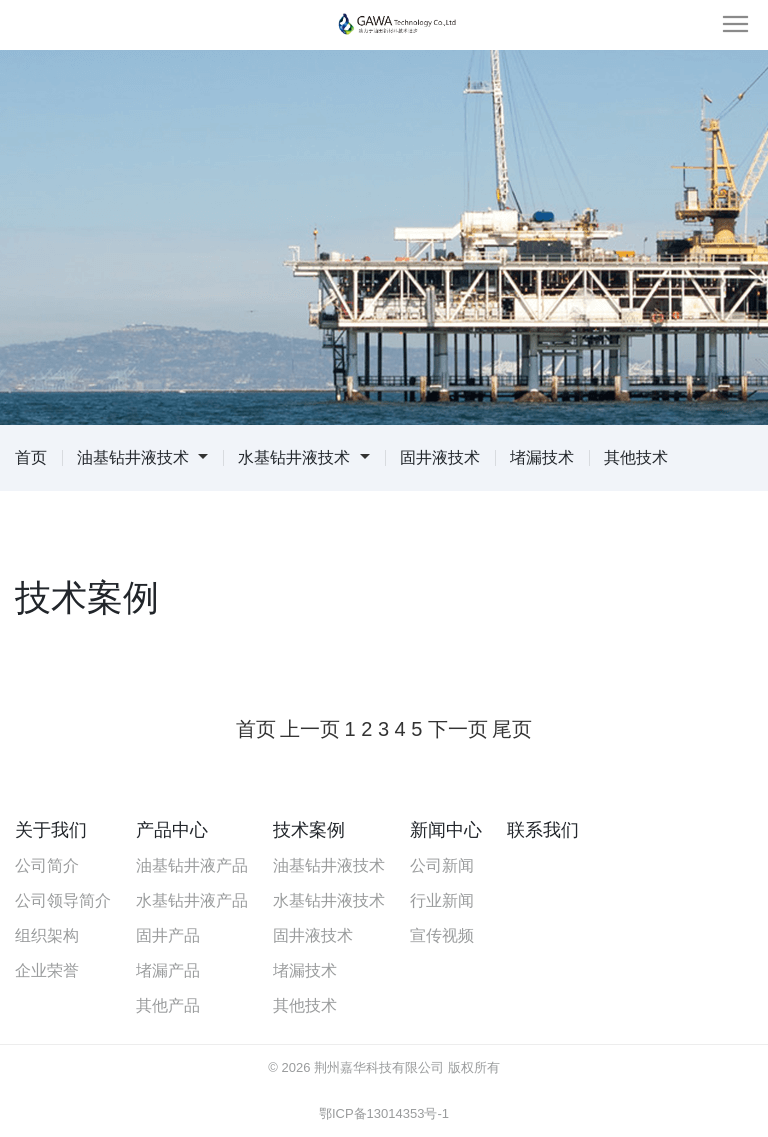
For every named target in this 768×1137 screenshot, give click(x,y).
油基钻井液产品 (192, 865)
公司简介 (47, 865)
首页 (31, 457)
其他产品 (168, 1005)
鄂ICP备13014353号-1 (384, 1113)
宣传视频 (442, 935)
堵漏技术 (542, 457)
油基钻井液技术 (142, 457)
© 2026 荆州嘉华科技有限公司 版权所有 (383, 1067)
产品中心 (172, 830)
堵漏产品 (168, 970)
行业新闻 (442, 900)
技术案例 (309, 830)
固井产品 (168, 935)
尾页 (512, 729)
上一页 (310, 729)
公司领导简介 (63, 900)
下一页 (458, 729)
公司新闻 (442, 865)
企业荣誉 (47, 970)
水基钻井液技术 (303, 457)
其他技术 (636, 457)
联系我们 (543, 830)
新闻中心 (446, 830)
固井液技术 (440, 457)
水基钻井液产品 (192, 900)
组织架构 (47, 935)
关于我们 (51, 830)
